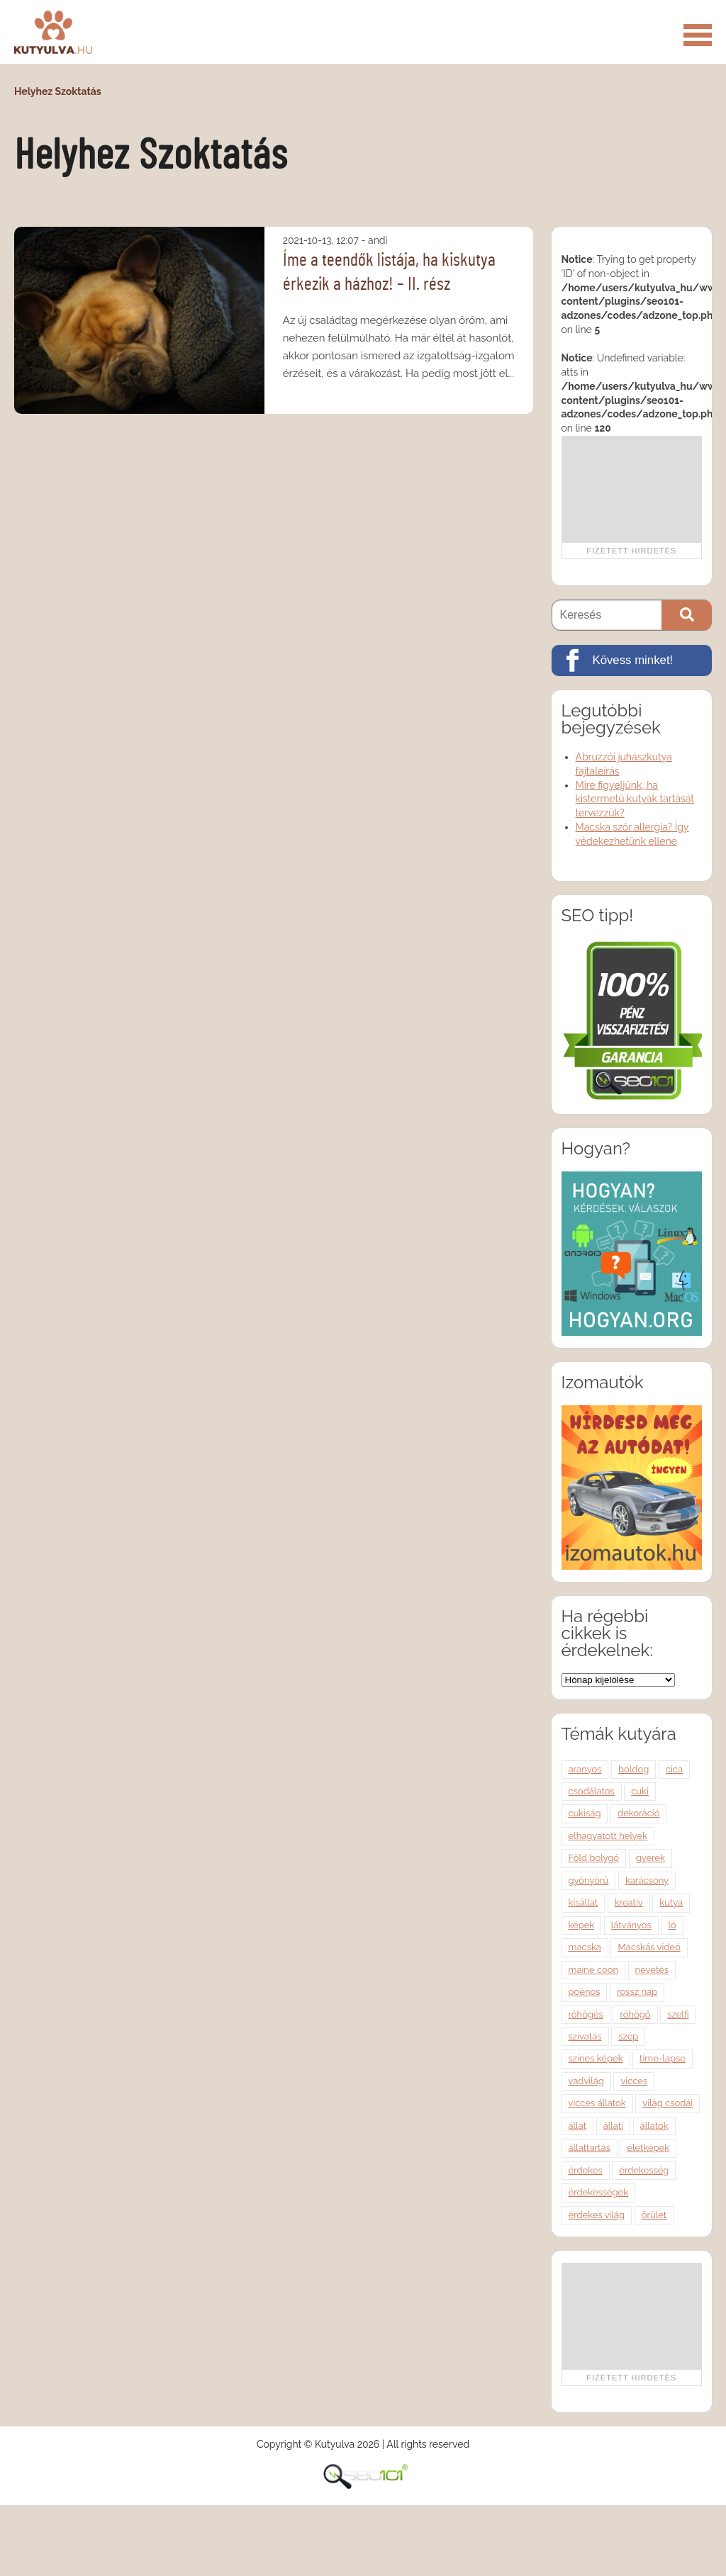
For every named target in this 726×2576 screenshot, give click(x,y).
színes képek (596, 2058)
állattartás (589, 2147)
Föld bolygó (594, 1857)
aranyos (585, 1769)
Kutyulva (53, 32)
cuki (640, 1791)
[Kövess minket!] (632, 660)
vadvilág (586, 2081)
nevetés (652, 1969)
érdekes (586, 2170)
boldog (633, 1769)
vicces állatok (597, 2103)
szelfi (677, 2014)
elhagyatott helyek (608, 1835)
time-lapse (663, 2058)
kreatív (629, 1902)
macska (585, 1947)
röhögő (635, 2014)
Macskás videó (649, 1947)
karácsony (647, 1880)
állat (578, 2125)
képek (582, 1925)
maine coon (594, 1969)
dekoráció (638, 1813)
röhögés (586, 2014)
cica (674, 1769)
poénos (585, 1991)
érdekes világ (597, 2215)
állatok (654, 2125)
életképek (648, 2147)
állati (613, 2125)
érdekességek (599, 2192)
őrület (654, 2215)
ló (672, 1925)
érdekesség (644, 2170)
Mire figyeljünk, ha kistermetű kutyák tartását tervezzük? (635, 799)
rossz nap (637, 1991)
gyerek (650, 1857)
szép (628, 2036)
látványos (631, 1925)
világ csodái (667, 2103)
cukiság (585, 1813)
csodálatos (592, 1791)
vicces (633, 2081)
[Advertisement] (631, 489)
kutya (671, 1902)
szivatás (585, 2036)
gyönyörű (589, 1880)
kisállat (583, 1902)
